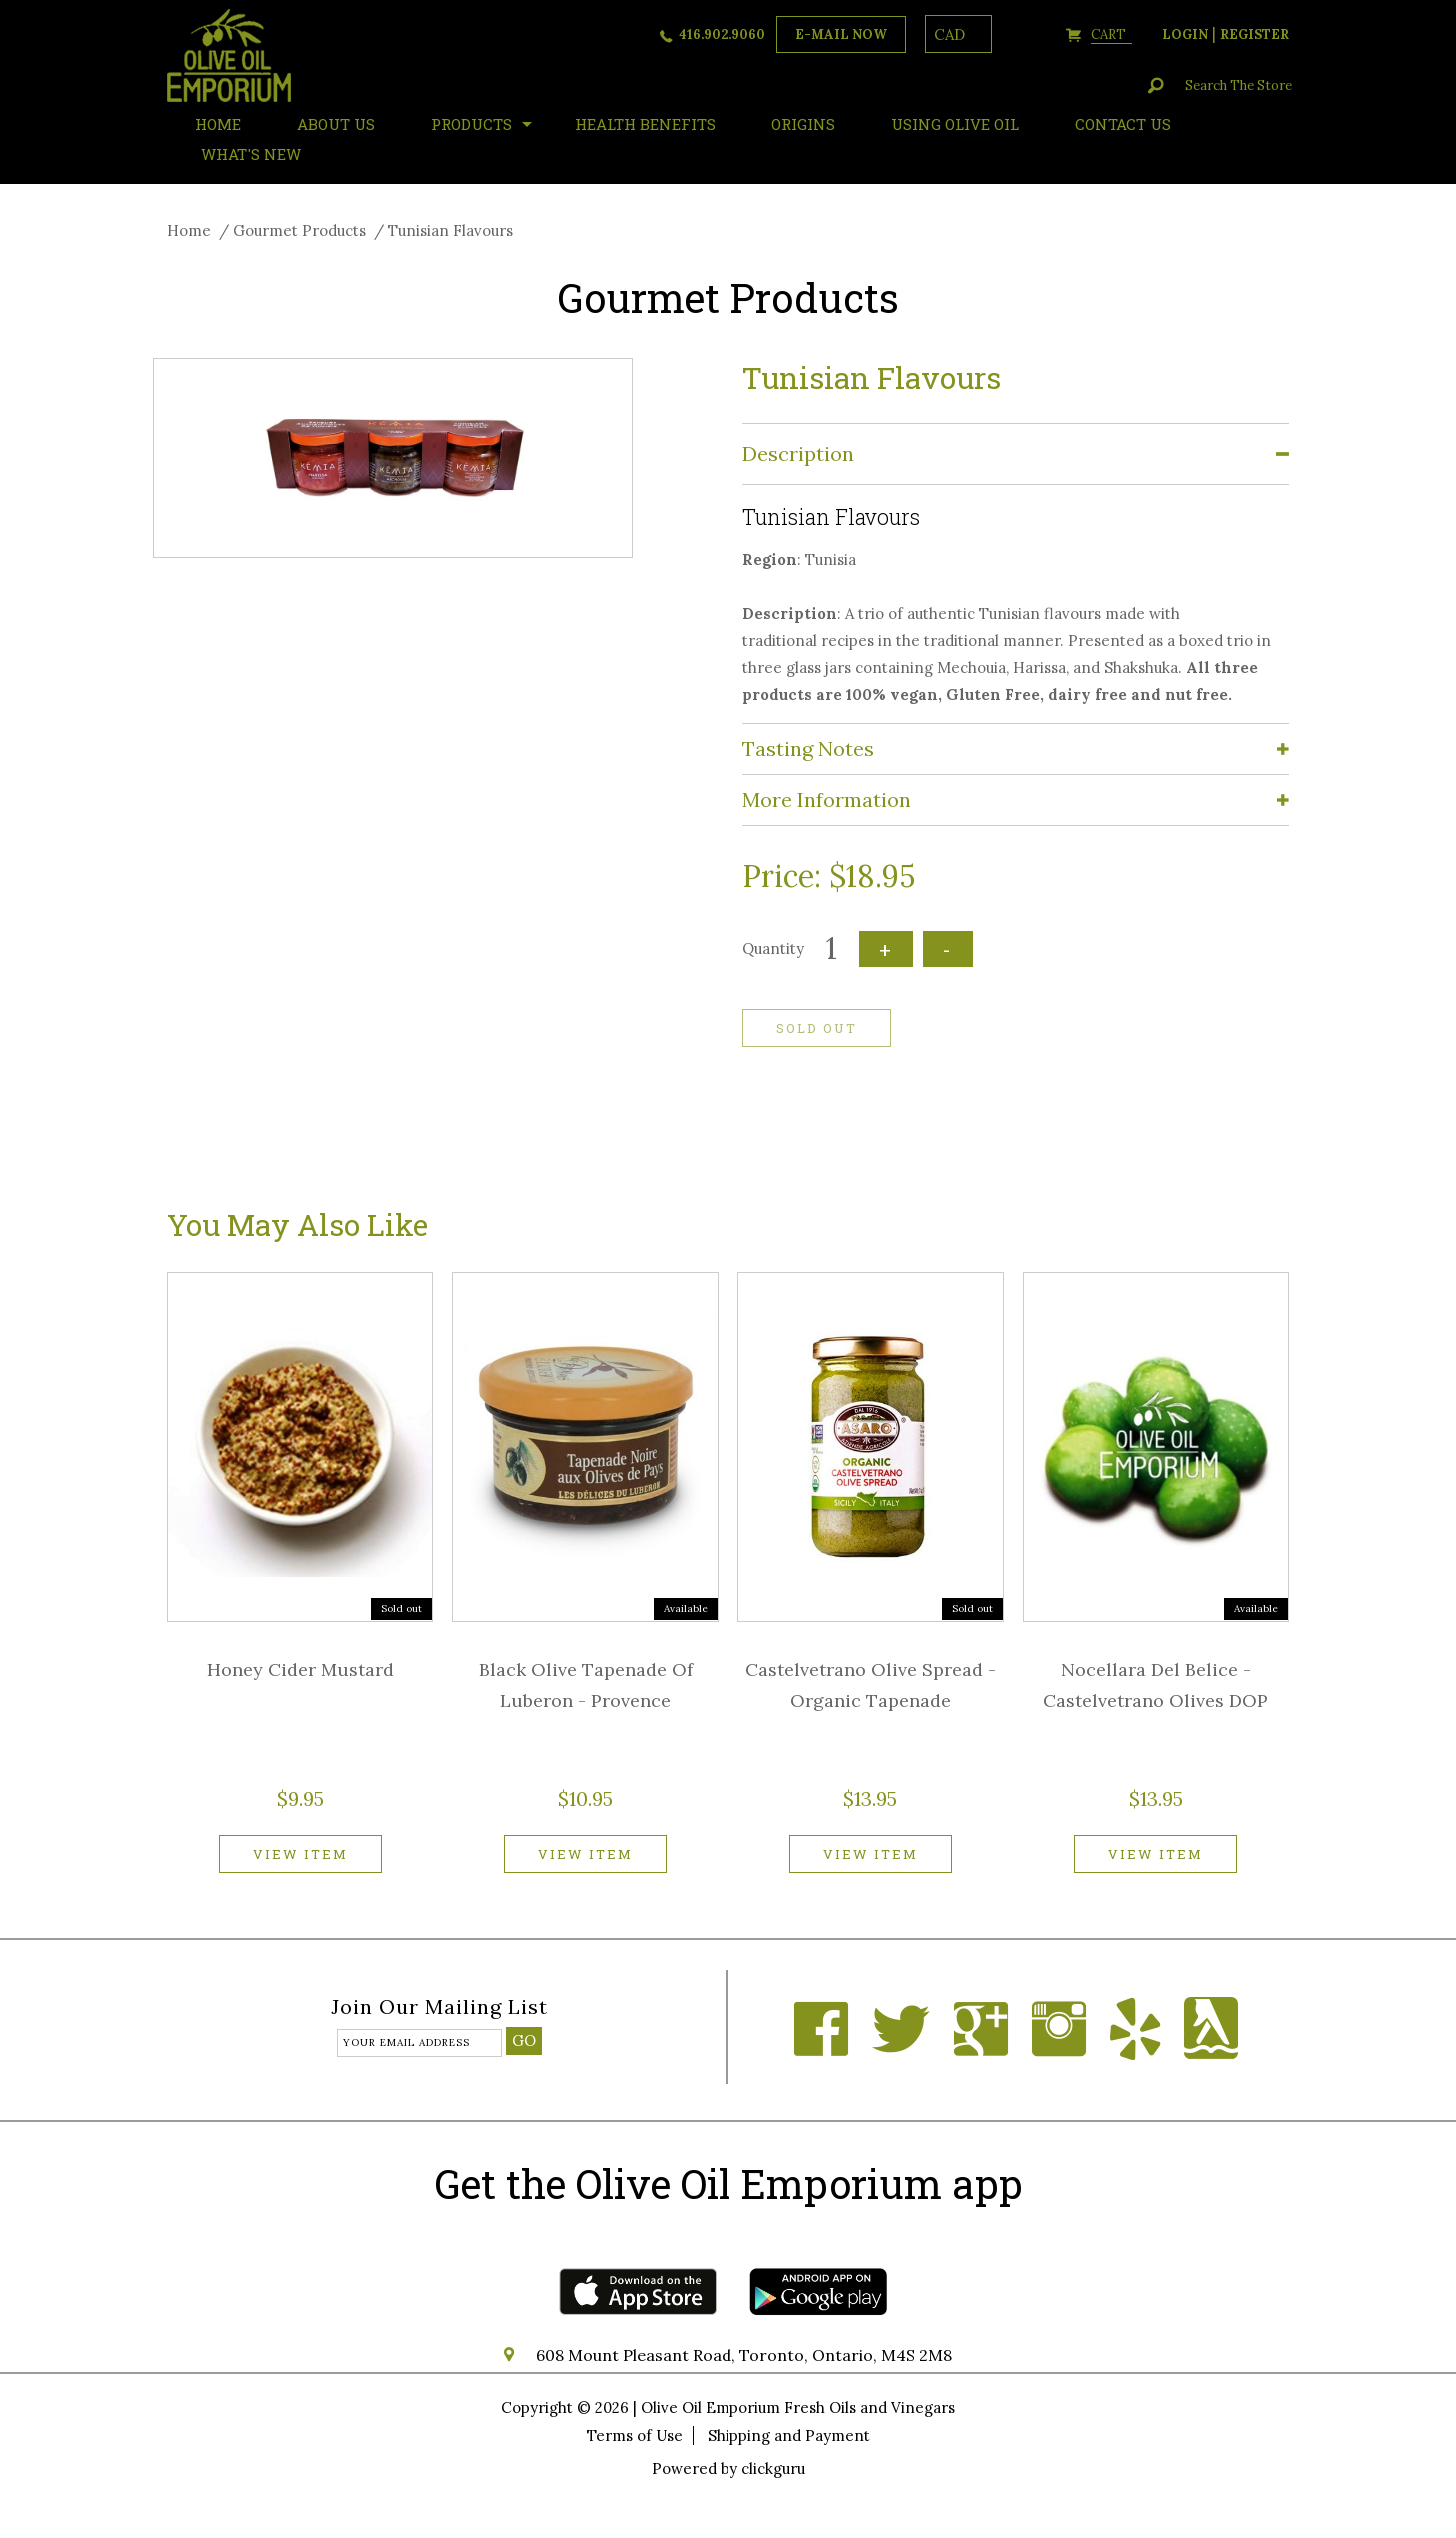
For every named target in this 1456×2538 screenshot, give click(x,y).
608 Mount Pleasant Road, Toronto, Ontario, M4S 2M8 (744, 2355)
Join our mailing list (439, 2008)
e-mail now (841, 34)
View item (300, 1854)
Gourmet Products (299, 230)
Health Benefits (645, 124)
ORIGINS (803, 124)
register (1254, 34)
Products (471, 124)
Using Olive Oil (955, 124)
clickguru (773, 2468)
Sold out (816, 1028)
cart (1111, 34)
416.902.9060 (722, 34)
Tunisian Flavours (450, 230)
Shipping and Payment (789, 2435)
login (1185, 34)
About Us (336, 124)
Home (189, 230)
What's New (251, 154)
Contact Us (1123, 124)
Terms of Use (635, 2435)
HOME (218, 124)
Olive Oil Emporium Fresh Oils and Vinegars (798, 2407)
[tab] (1016, 454)
